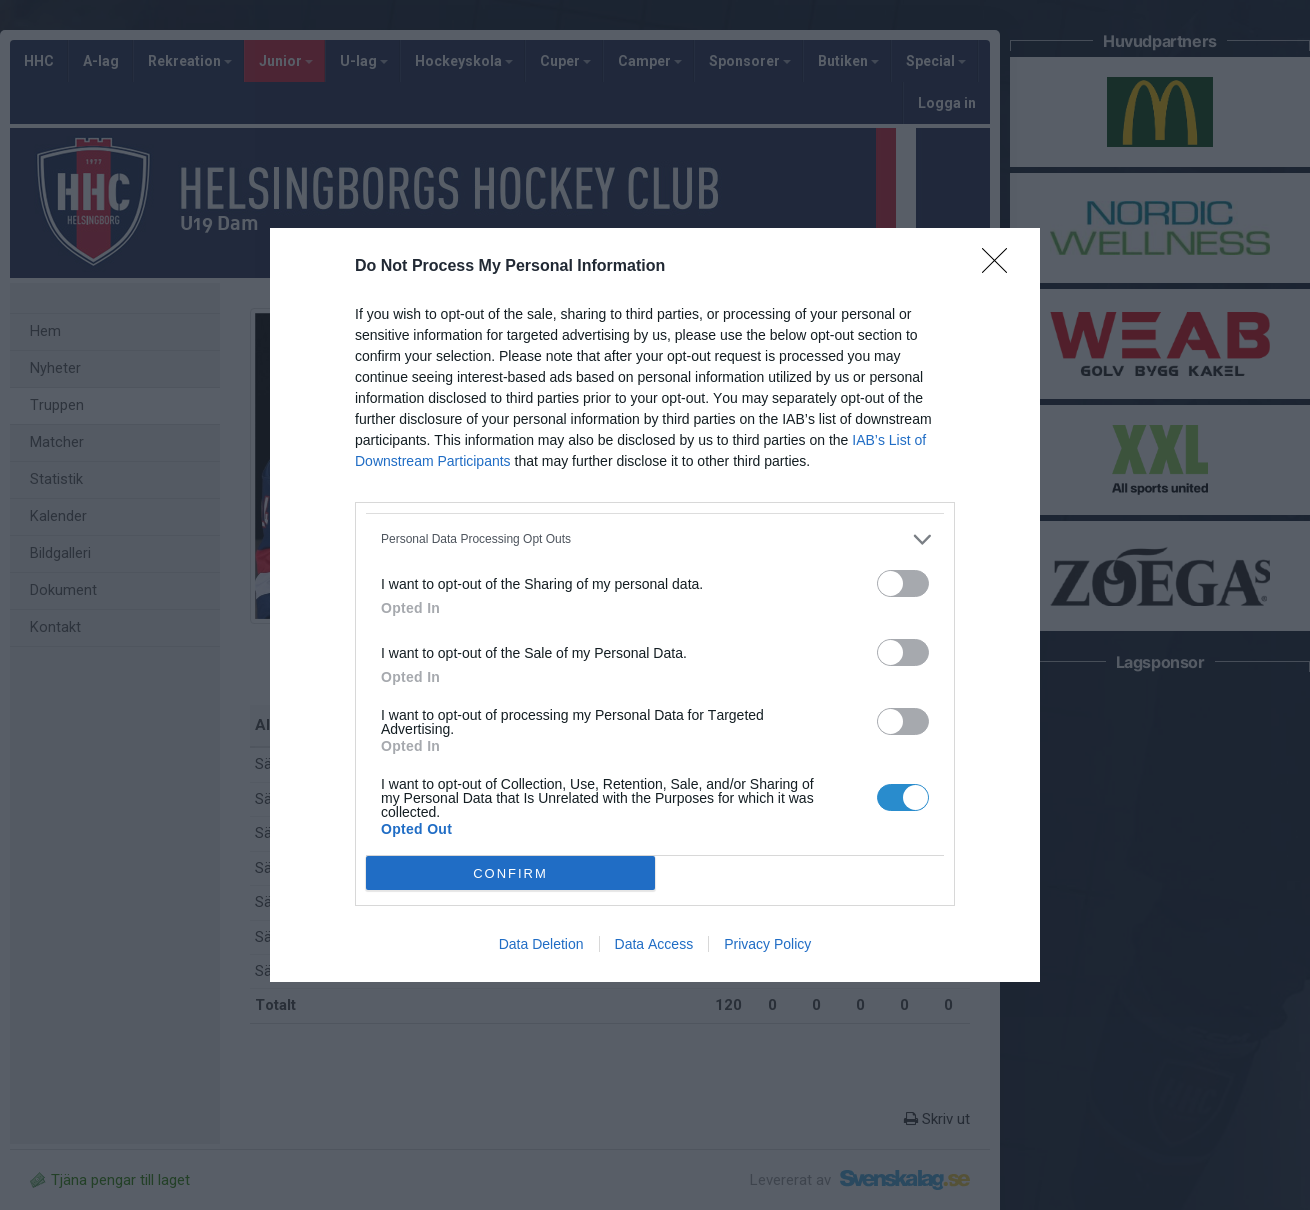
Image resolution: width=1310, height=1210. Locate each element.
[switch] (903, 583)
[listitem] (655, 539)
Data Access (654, 944)
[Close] (1001, 267)
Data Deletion (541, 944)
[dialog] (655, 605)
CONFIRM (510, 873)
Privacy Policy (767, 944)
